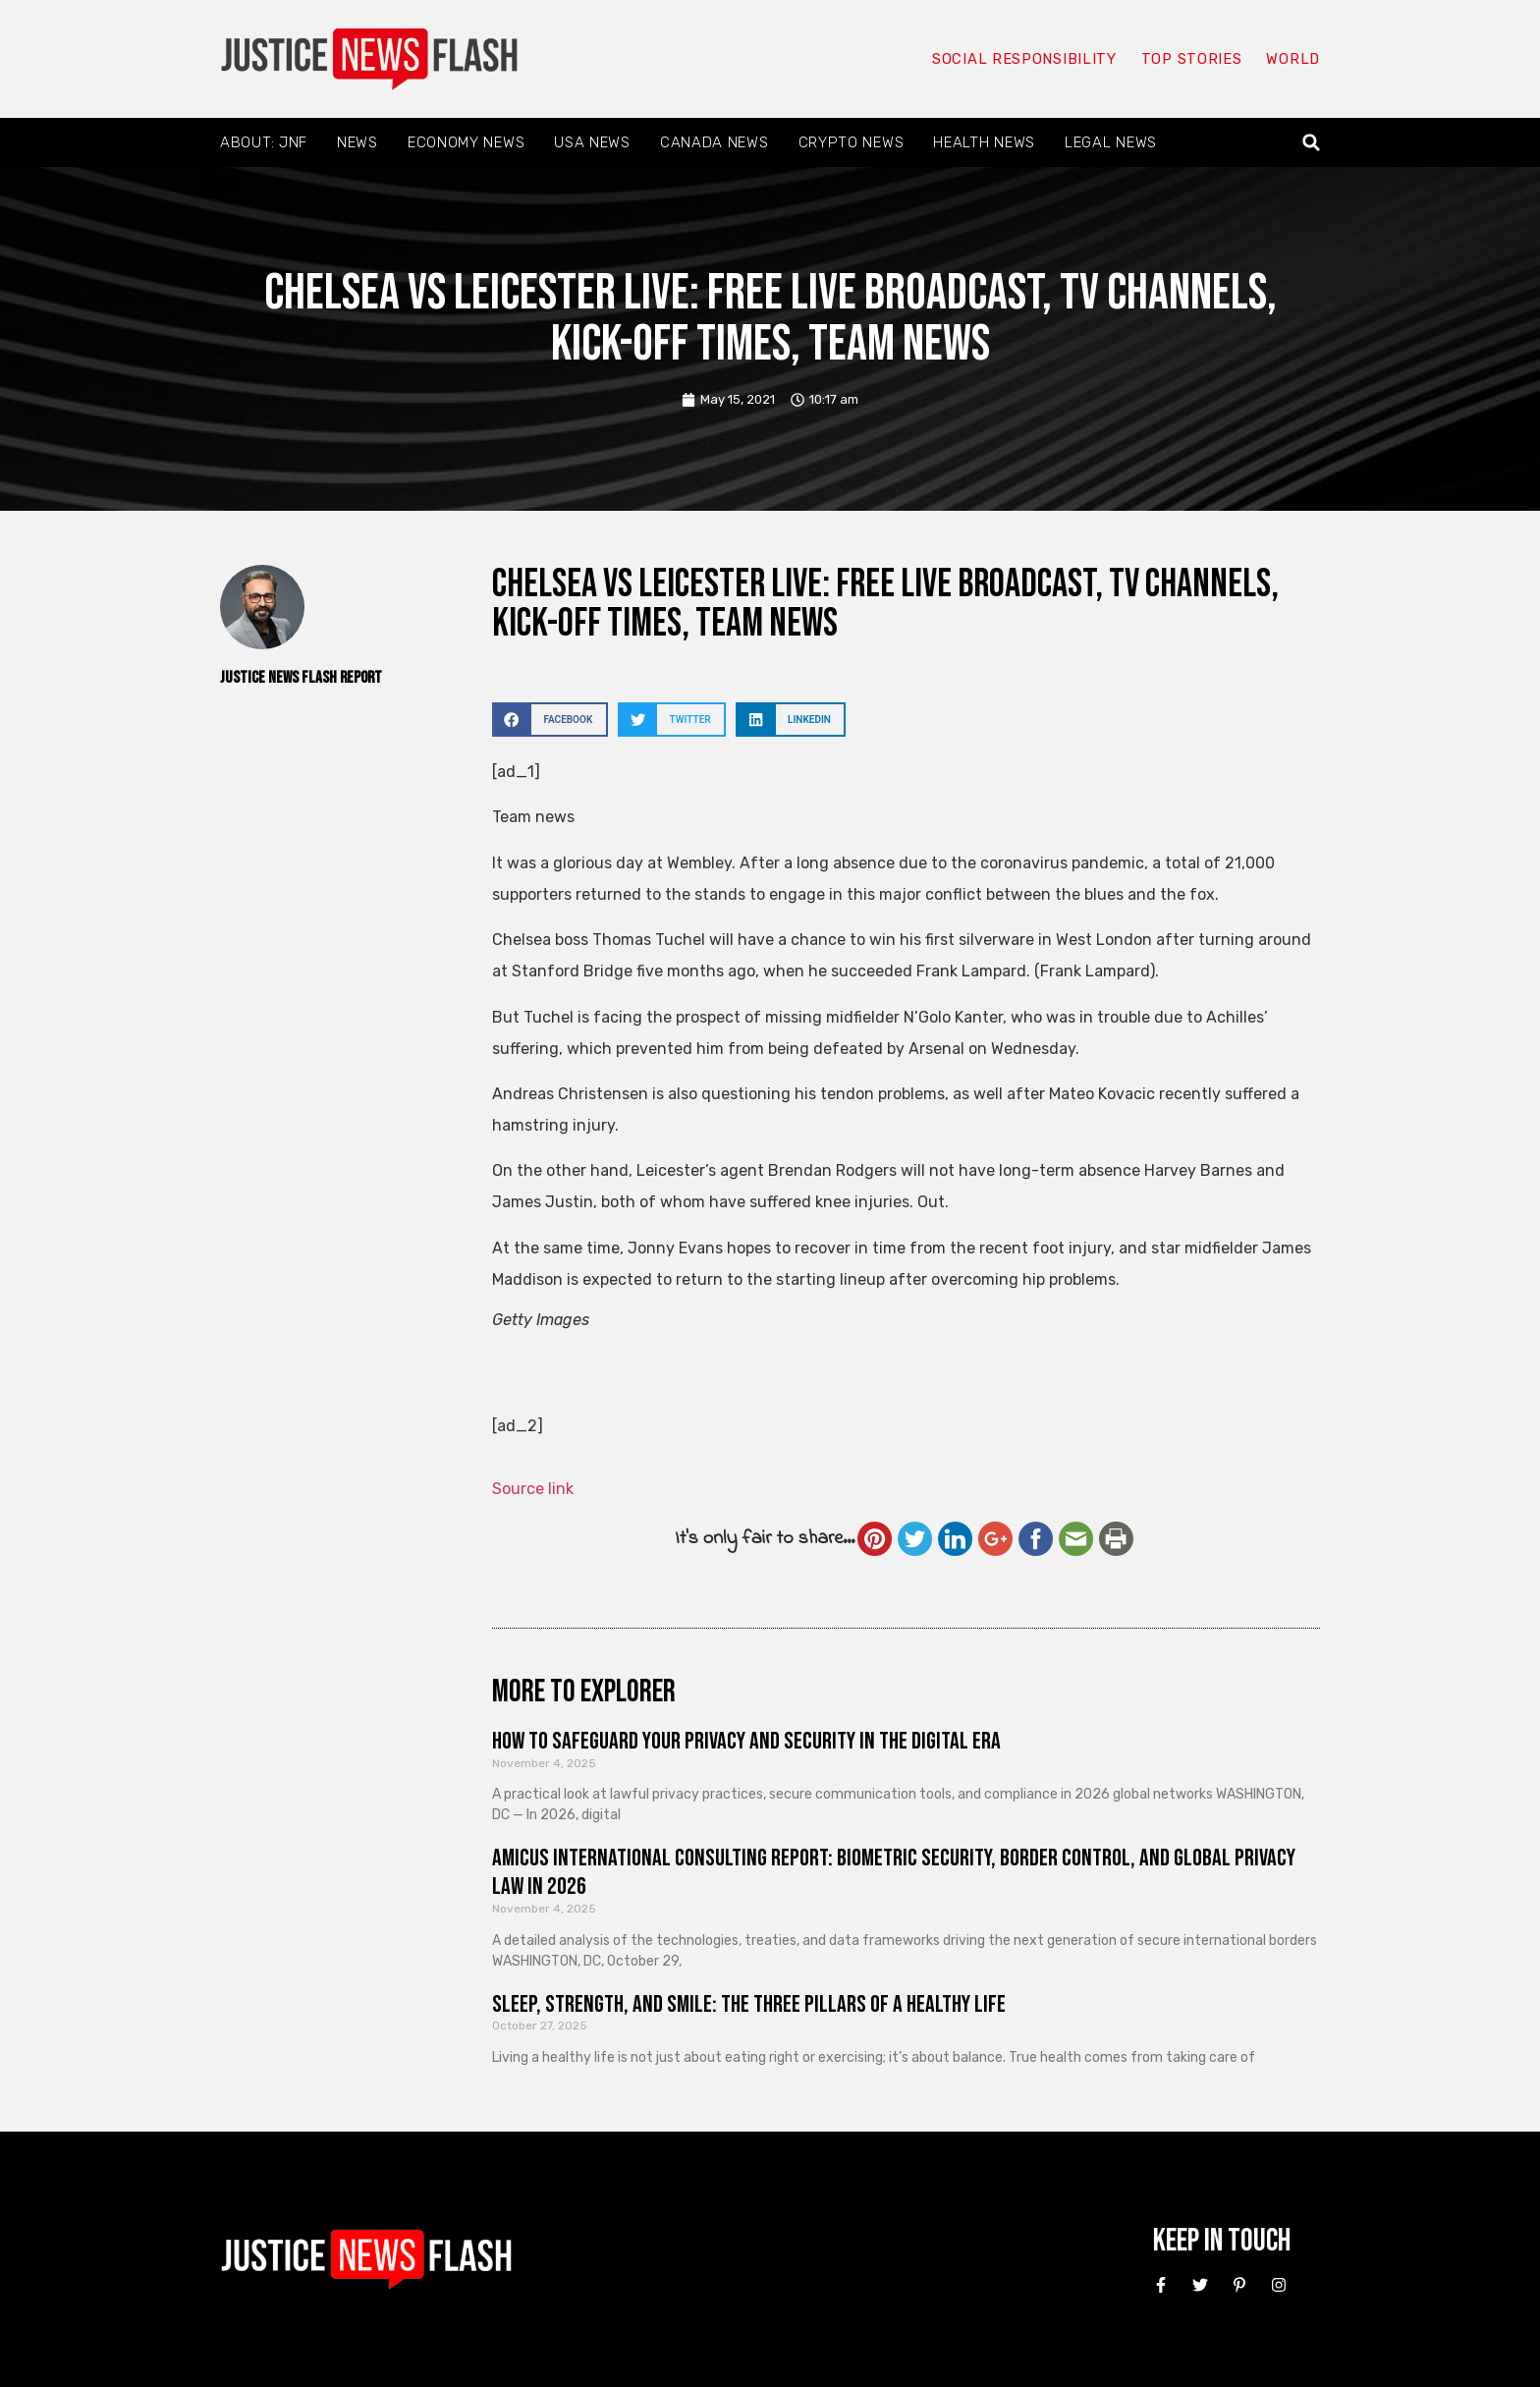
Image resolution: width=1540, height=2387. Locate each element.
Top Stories (1190, 59)
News (357, 142)
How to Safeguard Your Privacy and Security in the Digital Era (746, 1741)
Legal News (1111, 142)
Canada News (714, 142)
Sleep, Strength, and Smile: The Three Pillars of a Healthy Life (749, 2004)
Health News (984, 142)
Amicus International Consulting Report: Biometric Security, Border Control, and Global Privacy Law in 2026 (893, 1872)
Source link (533, 1488)
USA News (592, 142)
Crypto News (851, 142)
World (1292, 59)
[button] (1311, 143)
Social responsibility (1023, 59)
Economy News (466, 142)
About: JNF (263, 142)
